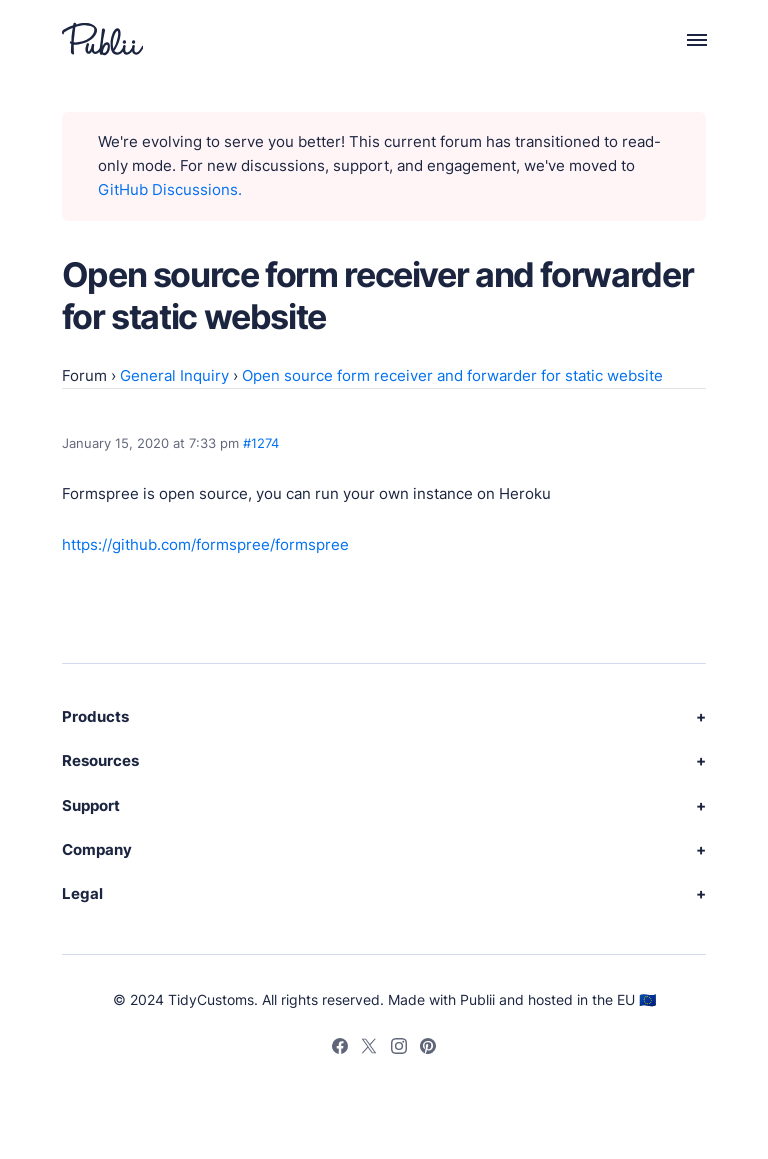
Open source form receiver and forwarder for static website (452, 375)
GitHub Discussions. (170, 189)
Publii (477, 999)
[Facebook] (340, 1049)
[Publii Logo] (102, 39)
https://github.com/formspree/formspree (205, 544)
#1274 (261, 443)
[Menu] (685, 39)
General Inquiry (174, 375)
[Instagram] (399, 1049)
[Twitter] (369, 1049)
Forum (84, 375)
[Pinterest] (428, 1049)
